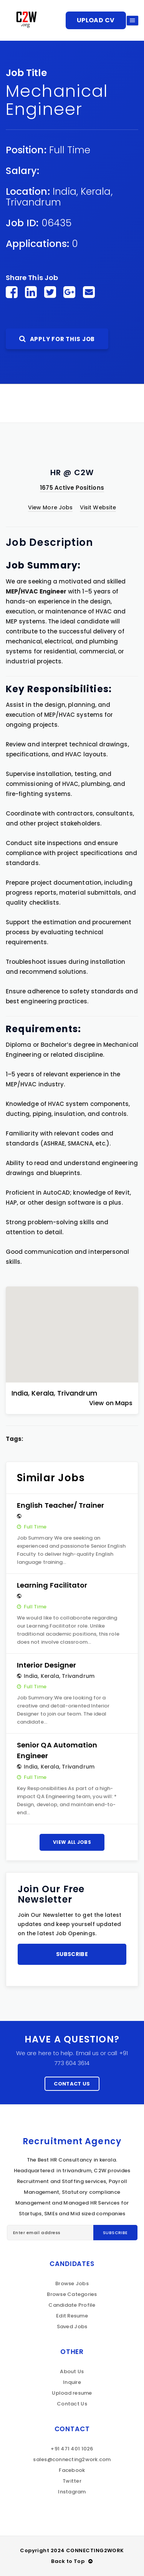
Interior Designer (46, 1665)
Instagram (72, 2491)
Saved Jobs (72, 2326)
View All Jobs (72, 1842)
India (64, 191)
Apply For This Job (57, 339)
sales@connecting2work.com (72, 2459)
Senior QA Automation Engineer (57, 1750)
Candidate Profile (71, 2305)
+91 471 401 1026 (72, 2448)
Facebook (72, 2470)
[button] (72, 1327)
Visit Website (98, 507)
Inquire (72, 2382)
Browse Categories (72, 2294)
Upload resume (72, 2393)
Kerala (96, 191)
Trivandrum (33, 202)
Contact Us (72, 2083)
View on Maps (110, 1403)
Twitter (72, 2481)
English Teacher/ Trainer (60, 1505)
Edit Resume (72, 2315)
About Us (72, 2371)
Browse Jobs (72, 2283)
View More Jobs (50, 507)
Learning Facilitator (52, 1585)
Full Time (70, 150)
